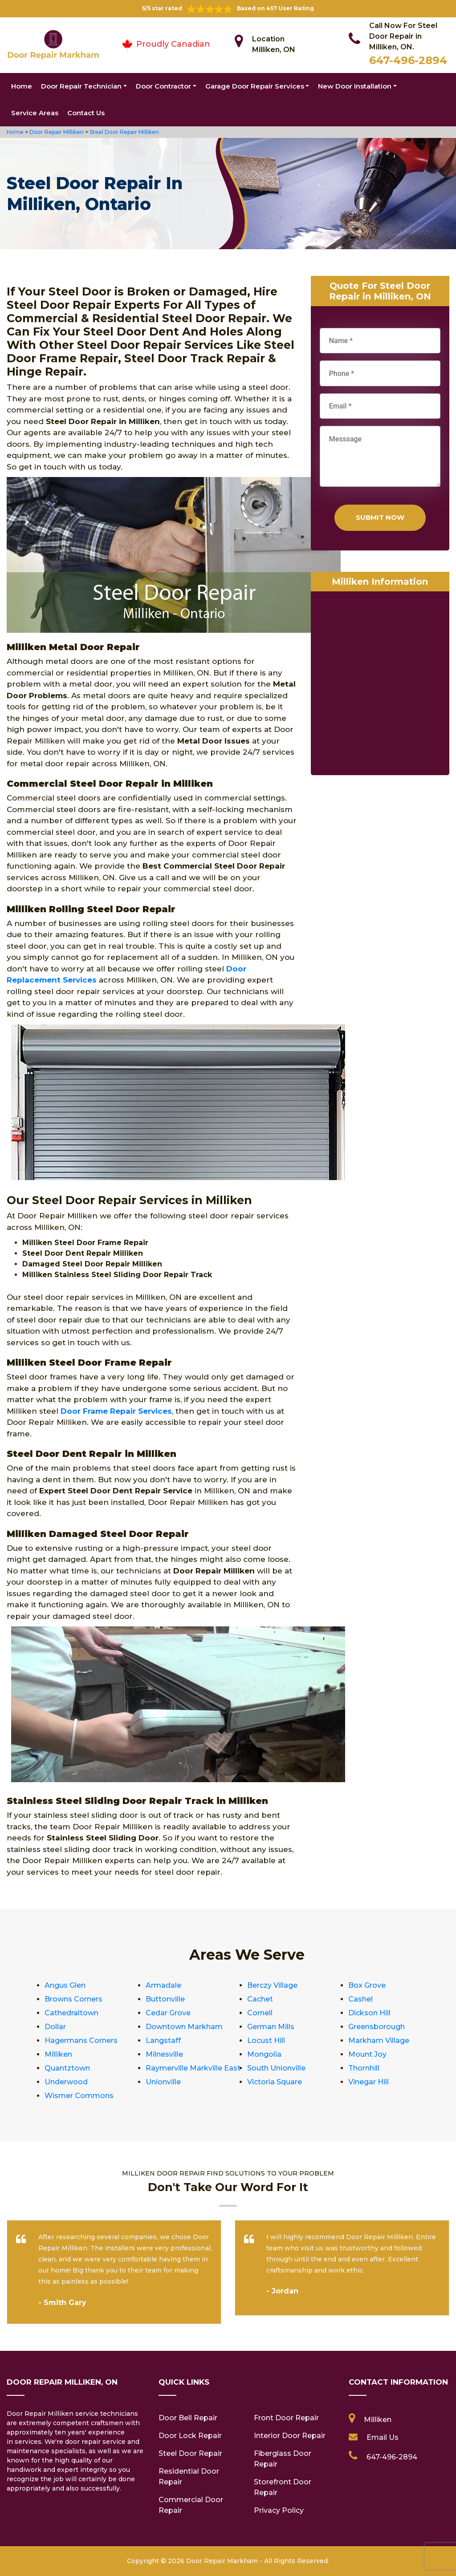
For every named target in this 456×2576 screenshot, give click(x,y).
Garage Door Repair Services (254, 86)
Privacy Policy (279, 2510)
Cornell (260, 2013)
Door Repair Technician (81, 86)
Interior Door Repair (290, 2435)
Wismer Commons (79, 2095)
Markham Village (378, 2040)
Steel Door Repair (190, 2453)
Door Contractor (163, 86)
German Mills (270, 2026)
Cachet (260, 1999)
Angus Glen (65, 1985)
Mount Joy (367, 2054)
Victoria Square (274, 2082)
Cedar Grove (168, 2013)
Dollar (55, 2026)
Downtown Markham (184, 2026)
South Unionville (276, 2068)
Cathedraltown (71, 2013)
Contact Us (86, 113)
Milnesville (164, 2054)
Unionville (163, 2082)
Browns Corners (73, 1999)
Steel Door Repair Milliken (123, 132)
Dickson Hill (369, 2013)
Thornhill (363, 2068)
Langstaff (163, 2040)
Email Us (382, 2437)
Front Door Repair (286, 2418)
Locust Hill (266, 2040)
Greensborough (376, 2026)
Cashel (360, 1999)
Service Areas (34, 113)
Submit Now (380, 517)
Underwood (66, 2082)
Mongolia (264, 2054)
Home (21, 86)
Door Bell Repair (188, 2418)
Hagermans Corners (81, 2040)
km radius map (380, 685)
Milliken (58, 2054)
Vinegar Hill (368, 2082)
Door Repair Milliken (56, 132)
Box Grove (367, 1985)
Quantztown (67, 2068)
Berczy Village (272, 1985)
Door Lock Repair (190, 2435)
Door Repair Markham (222, 2561)
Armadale (163, 1985)
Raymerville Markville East (193, 2068)
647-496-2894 (408, 60)
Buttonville (165, 1999)
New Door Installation (354, 86)
